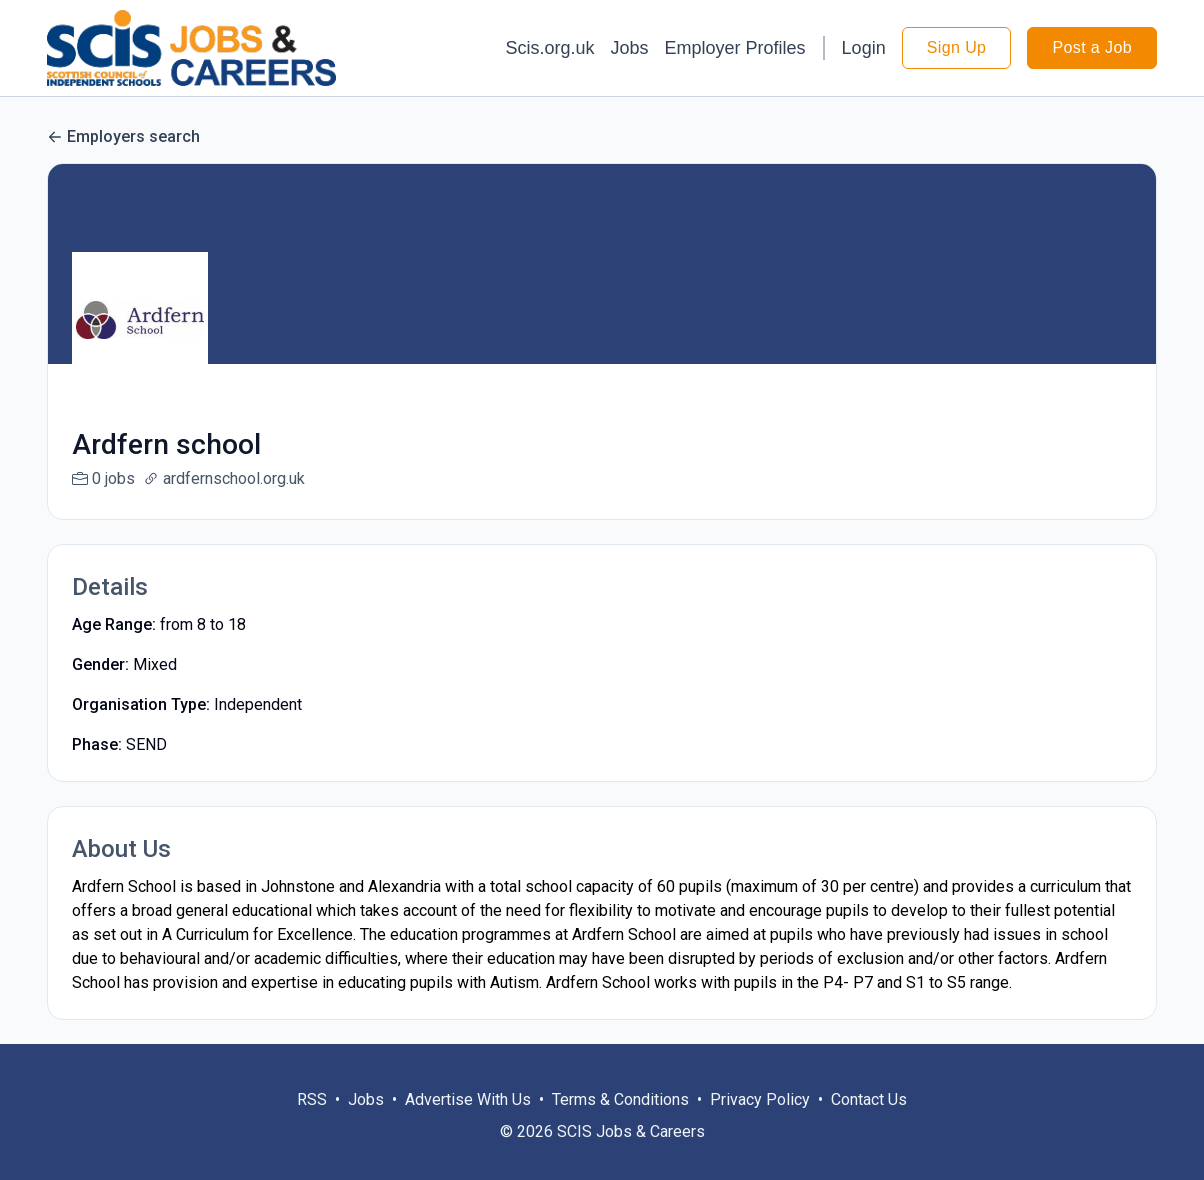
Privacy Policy (760, 1123)
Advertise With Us (468, 1123)
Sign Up (957, 47)
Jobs (630, 48)
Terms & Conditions (620, 1123)
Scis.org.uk (549, 48)
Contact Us (869, 1123)
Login (864, 48)
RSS (312, 1123)
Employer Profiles (735, 48)
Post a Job (1092, 47)
